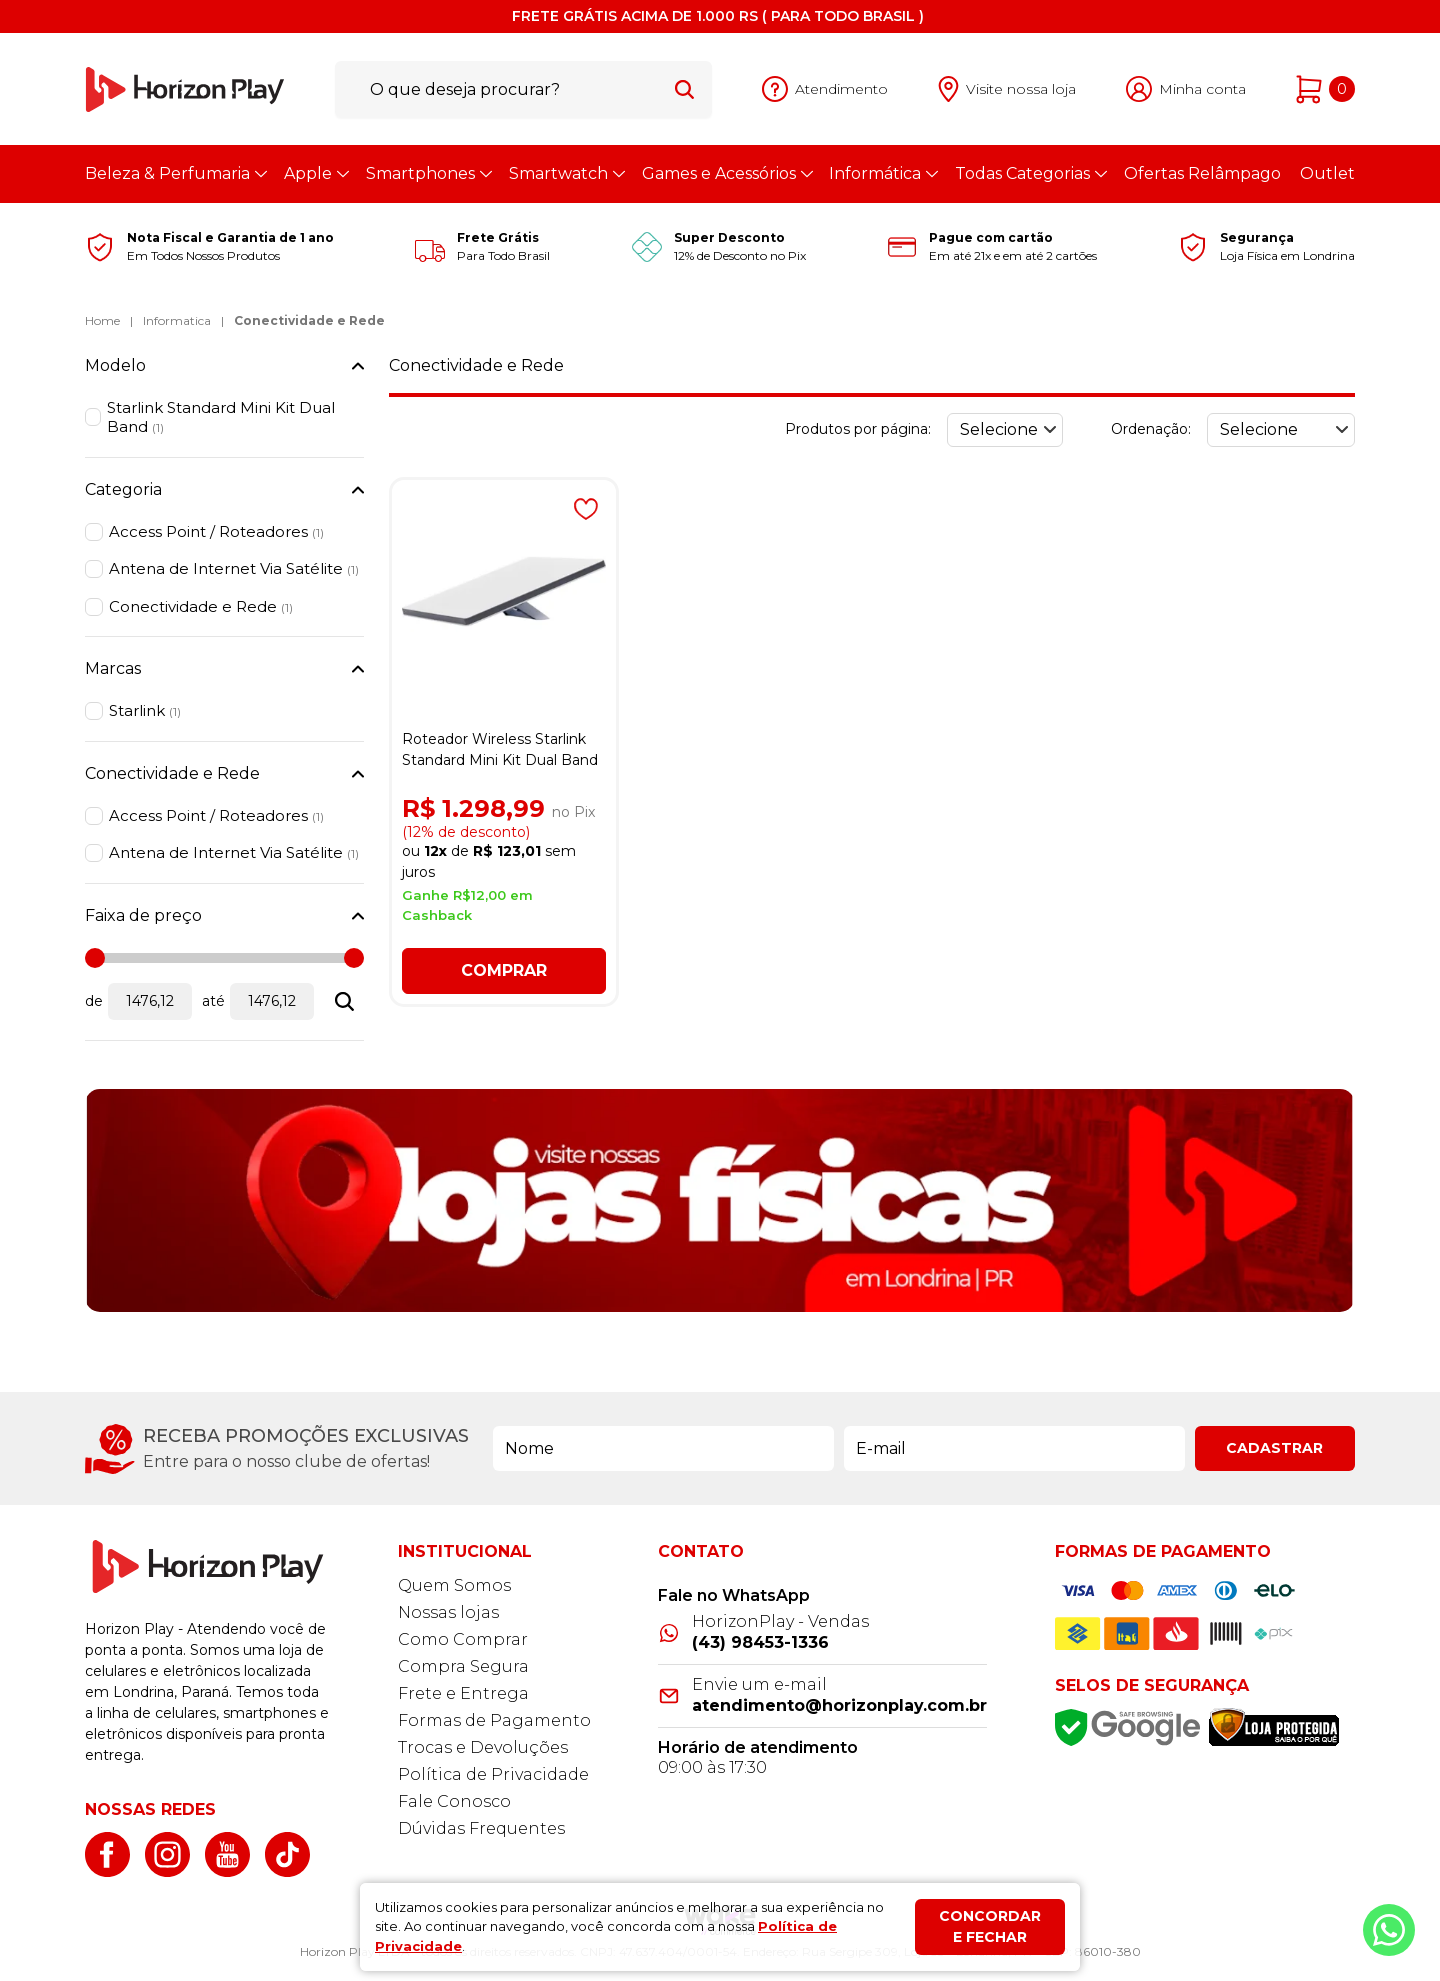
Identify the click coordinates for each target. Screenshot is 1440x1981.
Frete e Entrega (463, 1693)
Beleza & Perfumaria (175, 173)
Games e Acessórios (726, 173)
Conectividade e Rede (309, 320)
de (94, 1001)
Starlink (145, 710)
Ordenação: (1151, 429)
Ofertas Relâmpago (1202, 173)
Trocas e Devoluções (483, 1747)
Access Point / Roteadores (216, 531)
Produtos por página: (858, 429)
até (213, 1001)
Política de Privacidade (493, 1774)
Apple (315, 173)
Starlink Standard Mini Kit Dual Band (221, 417)
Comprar (504, 970)
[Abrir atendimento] (825, 89)
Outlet (1327, 173)
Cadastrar (1274, 1448)
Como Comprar (463, 1639)
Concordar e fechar (990, 1926)
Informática (882, 173)
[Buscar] (684, 89)
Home (102, 320)
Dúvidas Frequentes (481, 1828)
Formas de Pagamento (494, 1720)
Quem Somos (454, 1585)
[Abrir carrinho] (1325, 89)
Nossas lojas (448, 1612)
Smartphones (428, 173)
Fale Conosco (454, 1801)
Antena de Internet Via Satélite (234, 568)
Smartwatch (566, 173)
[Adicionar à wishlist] (586, 509)
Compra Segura (463, 1666)
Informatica (177, 320)
